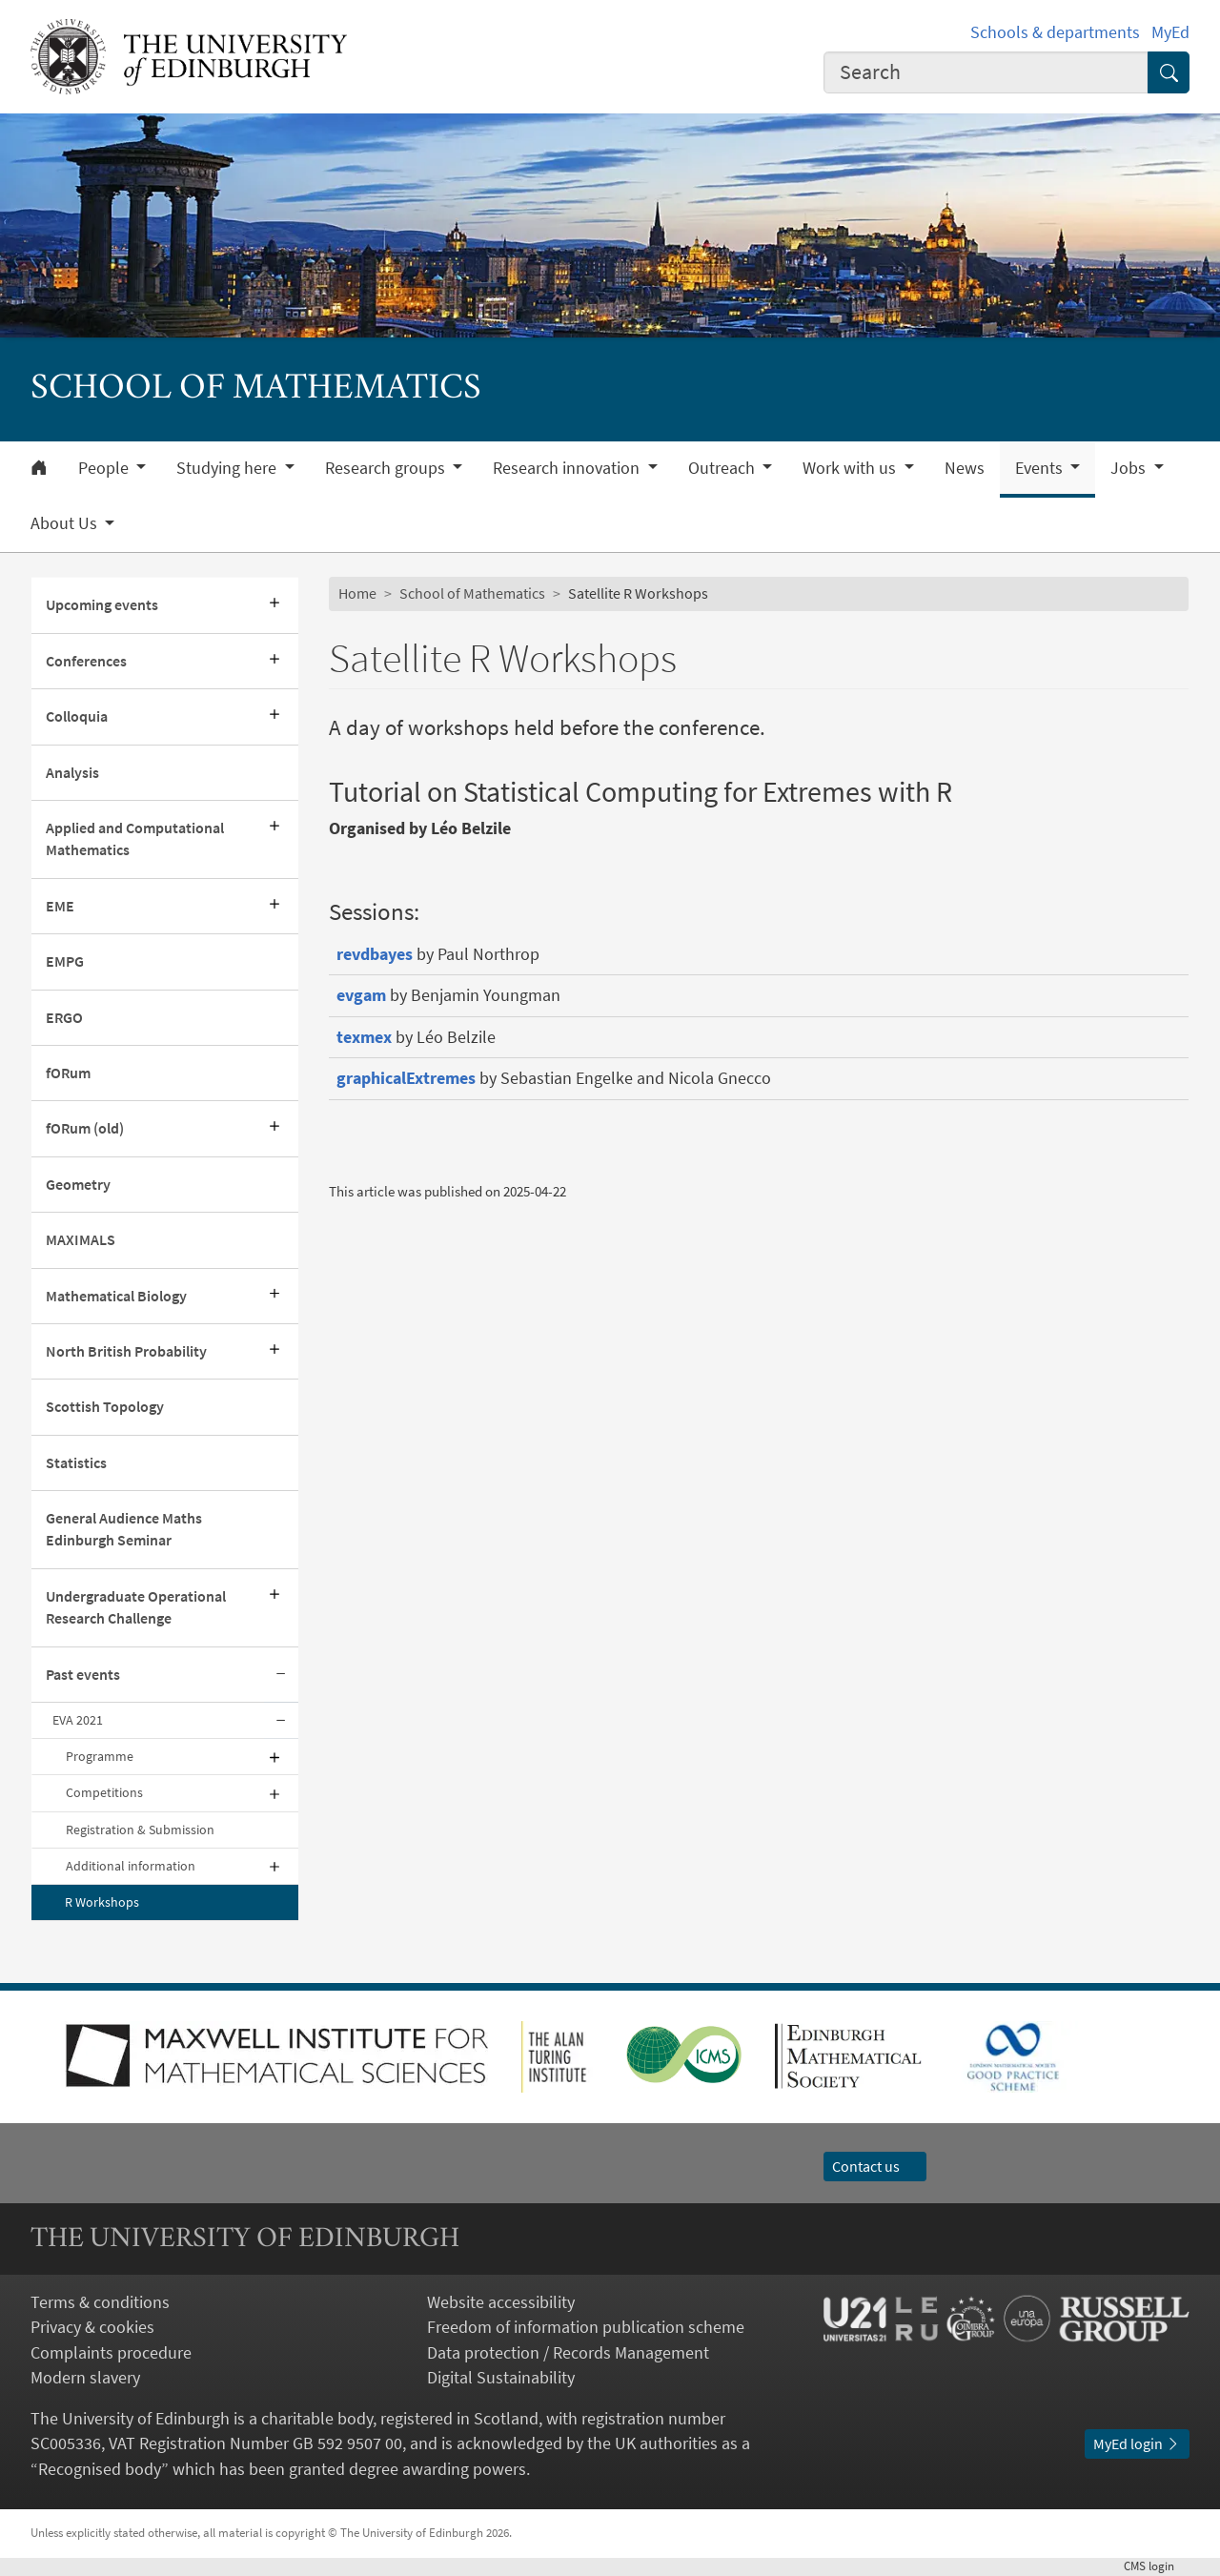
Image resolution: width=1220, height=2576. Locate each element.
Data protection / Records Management (568, 2352)
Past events (83, 1675)
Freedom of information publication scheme (585, 2327)
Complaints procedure (111, 2352)
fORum (68, 1073)
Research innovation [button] (568, 468)
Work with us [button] (851, 468)
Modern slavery (85, 2377)
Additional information (130, 1865)
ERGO (64, 1018)
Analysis (72, 773)
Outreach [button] (723, 468)
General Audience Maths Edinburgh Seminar (124, 1529)
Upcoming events (102, 605)
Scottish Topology (105, 1407)
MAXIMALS (80, 1240)
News (965, 468)
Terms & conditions (100, 2302)
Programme (99, 1756)
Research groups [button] (387, 468)
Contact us (875, 2166)
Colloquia (77, 716)
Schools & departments (1055, 32)
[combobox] (986, 72)
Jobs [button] (1129, 468)
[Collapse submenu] (281, 1675)
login (1157, 2566)
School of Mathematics (472, 593)
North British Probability (126, 1351)
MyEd (1170, 32)
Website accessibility (501, 2302)
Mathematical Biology (116, 1296)
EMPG (65, 961)
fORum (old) (85, 1128)
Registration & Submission (140, 1829)
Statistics (76, 1463)
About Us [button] (65, 523)
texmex (364, 1037)
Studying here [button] (228, 468)
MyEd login (1137, 2444)
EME (60, 906)
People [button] (105, 468)
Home (357, 593)
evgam (361, 995)
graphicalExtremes (406, 1078)
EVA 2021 (77, 1719)
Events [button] (1041, 468)
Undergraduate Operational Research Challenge (136, 1607)
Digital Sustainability (501, 2377)
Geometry (78, 1185)
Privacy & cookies (92, 2327)
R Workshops (102, 1902)
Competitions (104, 1792)
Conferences (86, 661)
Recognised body (99, 2469)
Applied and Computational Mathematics (135, 839)
